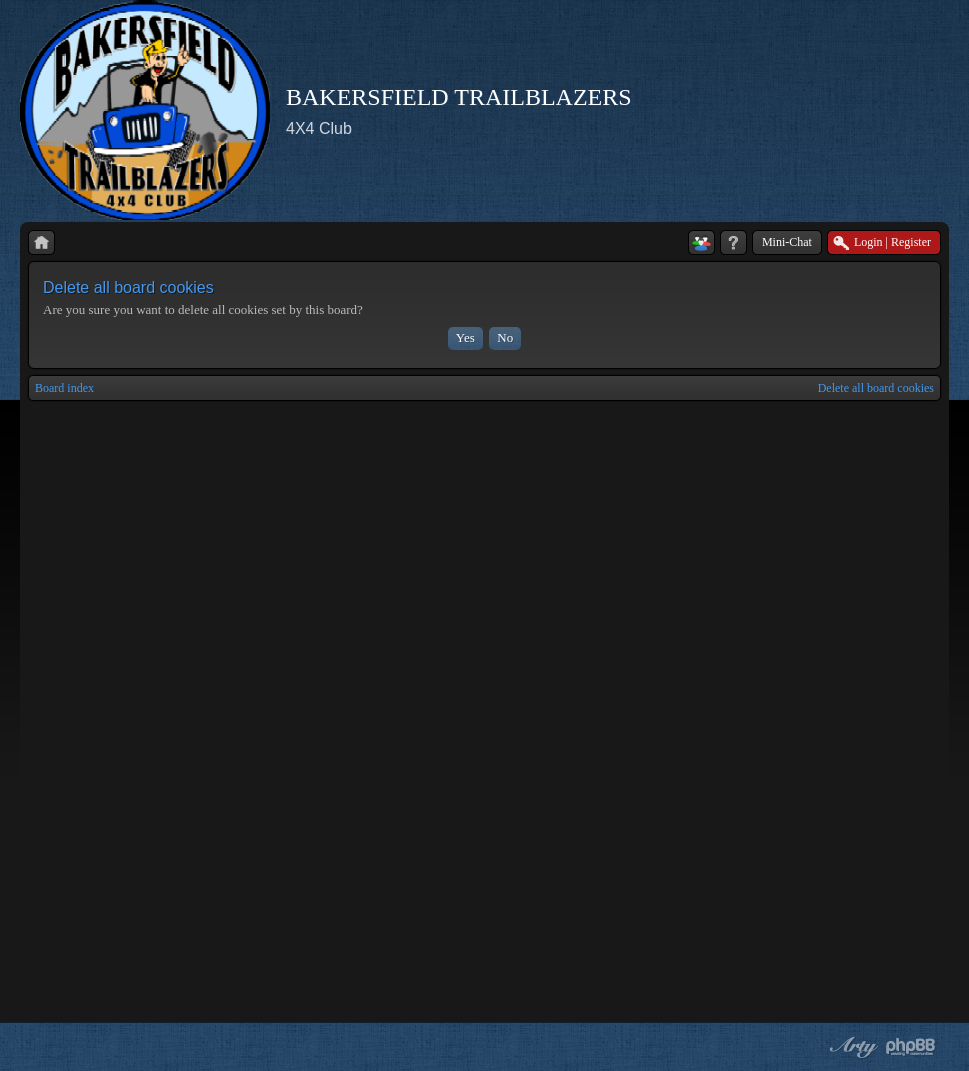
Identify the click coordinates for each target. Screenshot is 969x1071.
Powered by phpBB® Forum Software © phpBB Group (911, 1047)
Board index (64, 388)
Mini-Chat (787, 242)
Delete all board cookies (876, 388)
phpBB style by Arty (851, 1047)
